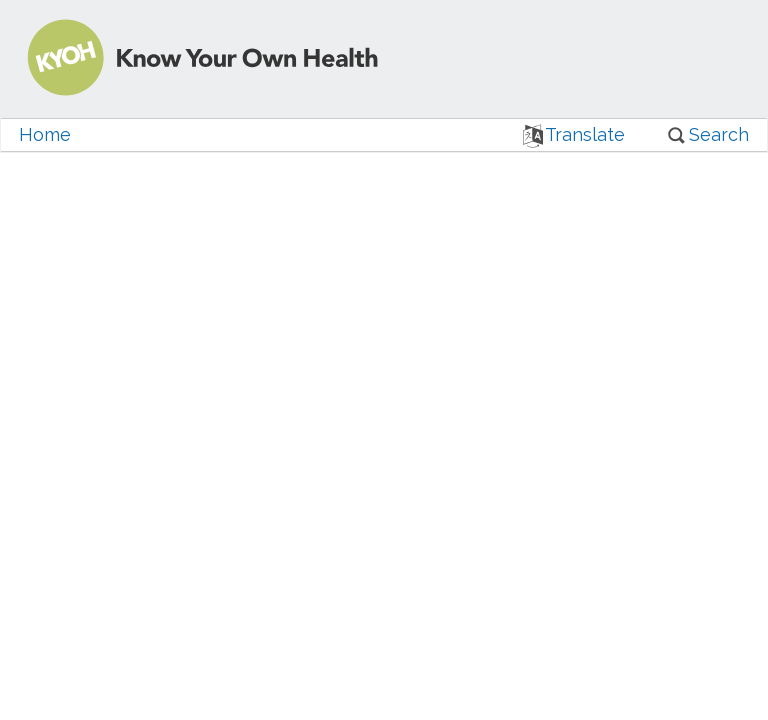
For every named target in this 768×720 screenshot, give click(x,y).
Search (707, 134)
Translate (574, 134)
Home (45, 134)
